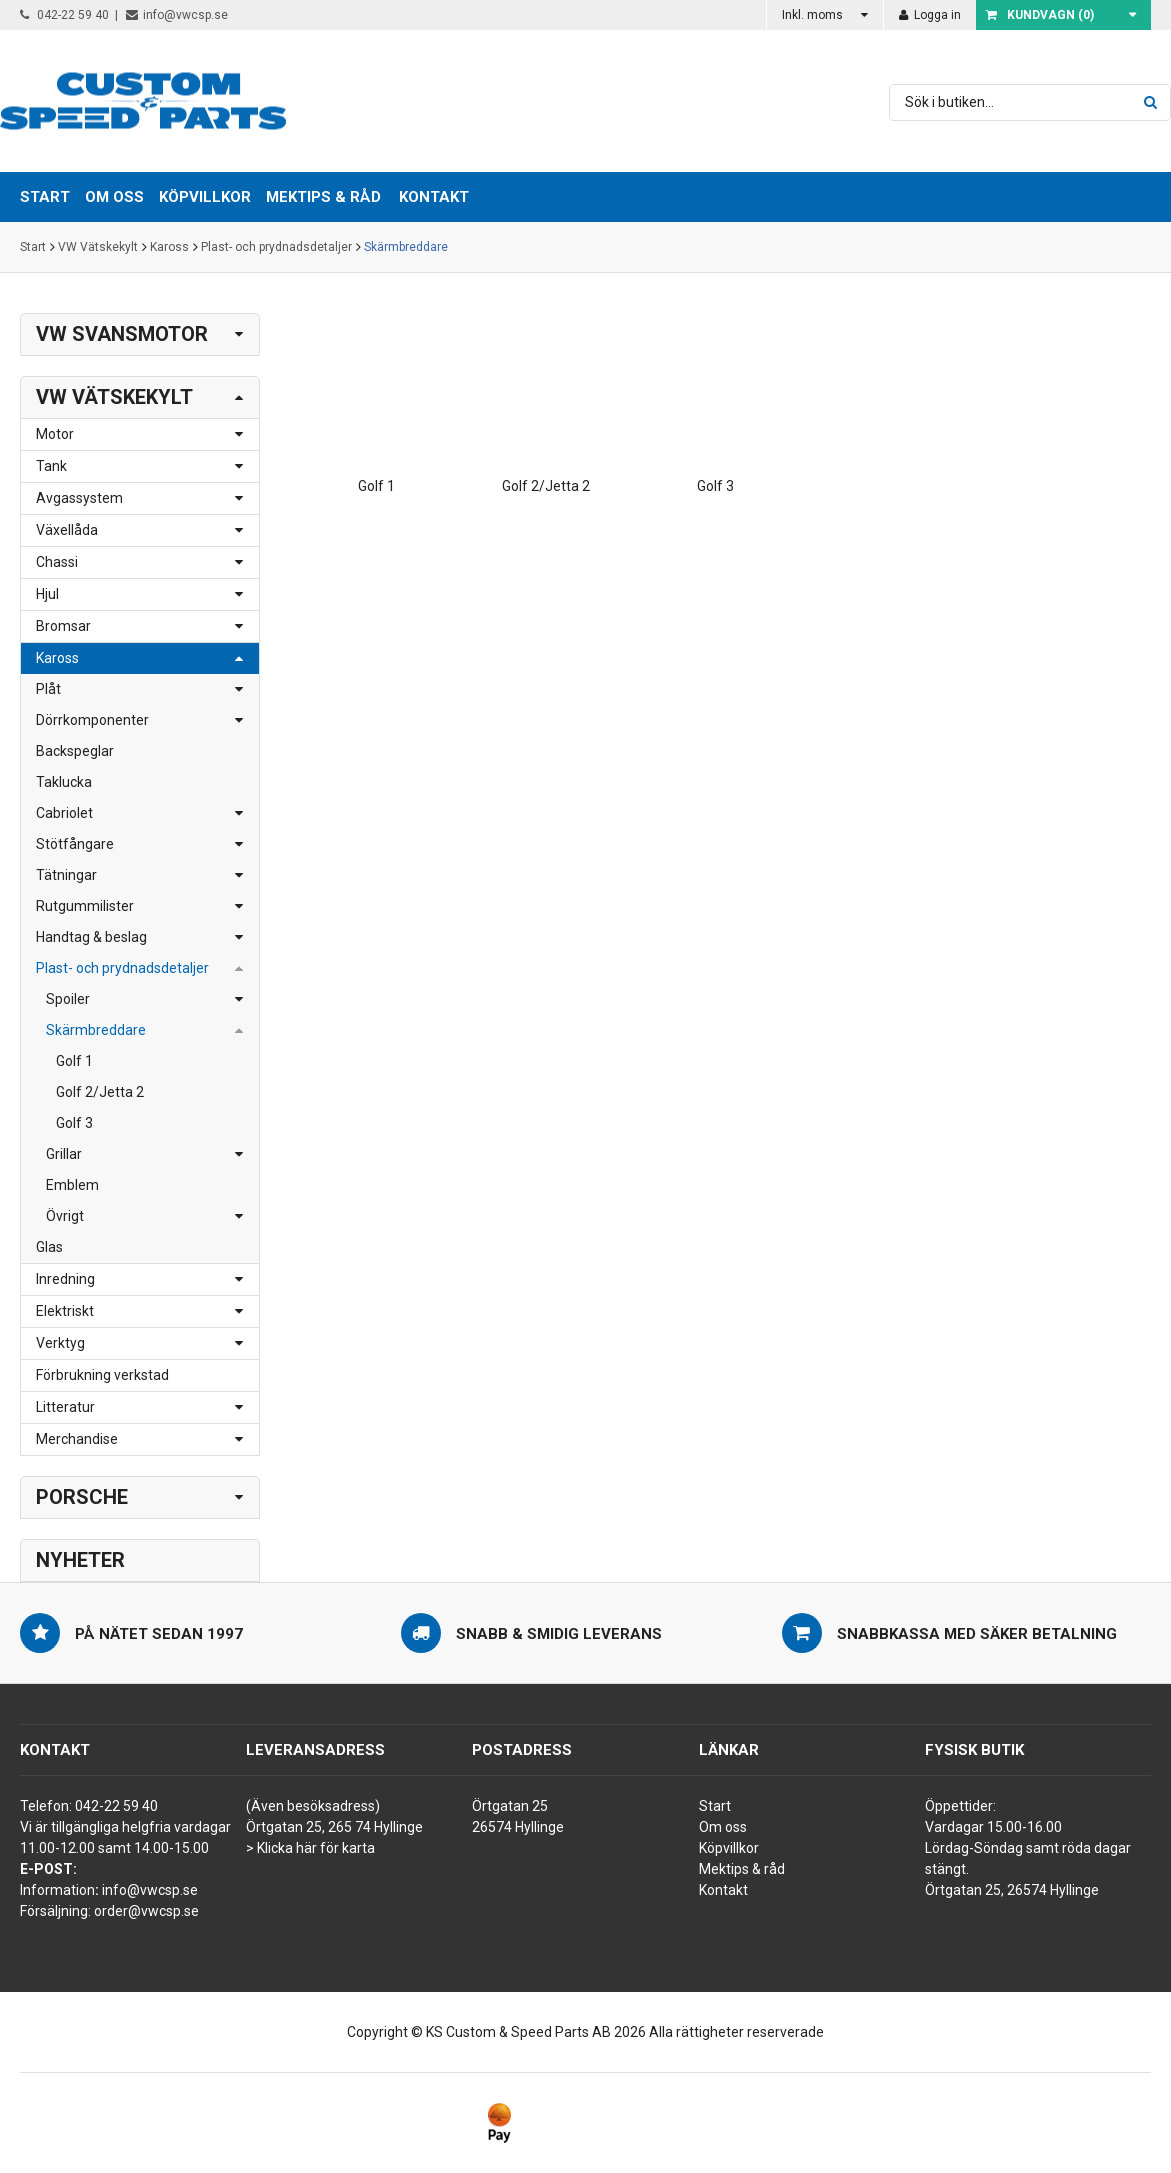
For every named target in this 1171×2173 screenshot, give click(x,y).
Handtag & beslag (91, 937)
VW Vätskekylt (98, 247)
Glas (49, 1247)
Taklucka (64, 782)
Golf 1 (74, 1061)
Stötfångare (75, 844)
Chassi (57, 562)
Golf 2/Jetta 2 (100, 1092)
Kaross (169, 247)
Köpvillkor (729, 1848)
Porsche (82, 1497)
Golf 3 (74, 1123)
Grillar (64, 1154)
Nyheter (80, 1560)
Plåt (48, 689)
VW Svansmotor (122, 334)
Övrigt (65, 1216)
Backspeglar (75, 751)
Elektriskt (65, 1311)
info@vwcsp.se (177, 15)
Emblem (72, 1185)
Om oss (723, 1827)
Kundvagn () (1040, 15)
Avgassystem (79, 498)
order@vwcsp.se (146, 1911)
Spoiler (68, 999)
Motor (55, 434)
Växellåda (67, 530)
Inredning (65, 1279)
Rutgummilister (85, 906)
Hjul (47, 594)
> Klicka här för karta (310, 1848)
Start (33, 247)
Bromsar (63, 626)
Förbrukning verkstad (102, 1375)
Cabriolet (64, 813)
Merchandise (77, 1439)
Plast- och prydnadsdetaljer (276, 247)
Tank (51, 466)
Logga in (930, 15)
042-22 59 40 (64, 15)
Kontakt (434, 197)
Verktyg (60, 1343)
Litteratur (65, 1407)
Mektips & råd (742, 1869)
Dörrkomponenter (92, 720)
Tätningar (66, 875)
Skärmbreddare (406, 247)
